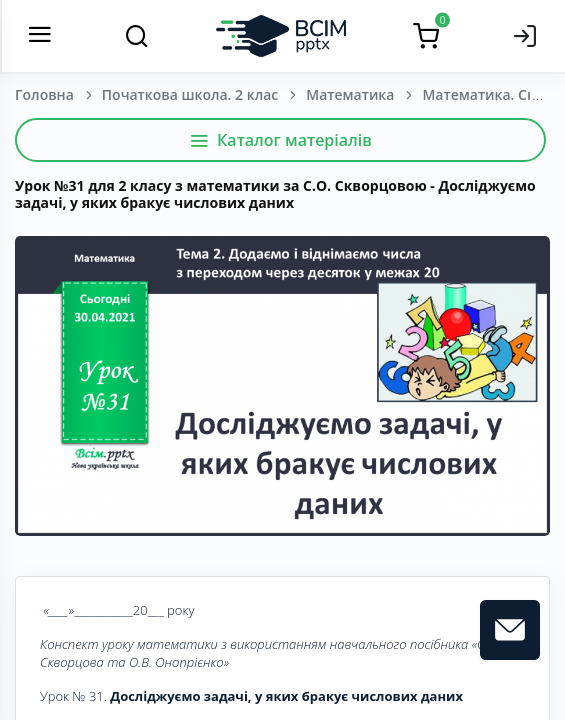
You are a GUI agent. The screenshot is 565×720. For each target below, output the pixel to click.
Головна (44, 94)
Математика (350, 94)
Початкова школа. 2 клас (190, 94)
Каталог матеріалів (280, 140)
